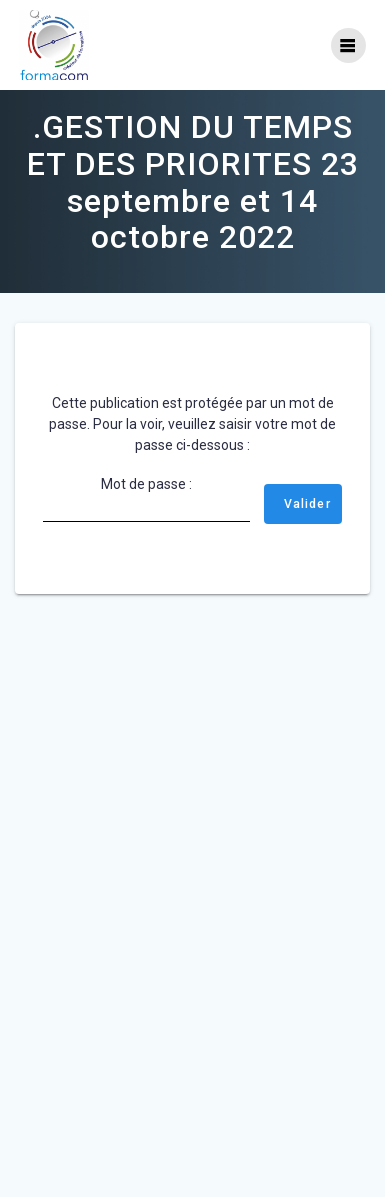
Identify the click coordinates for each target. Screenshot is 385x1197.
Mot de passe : (146, 499)
